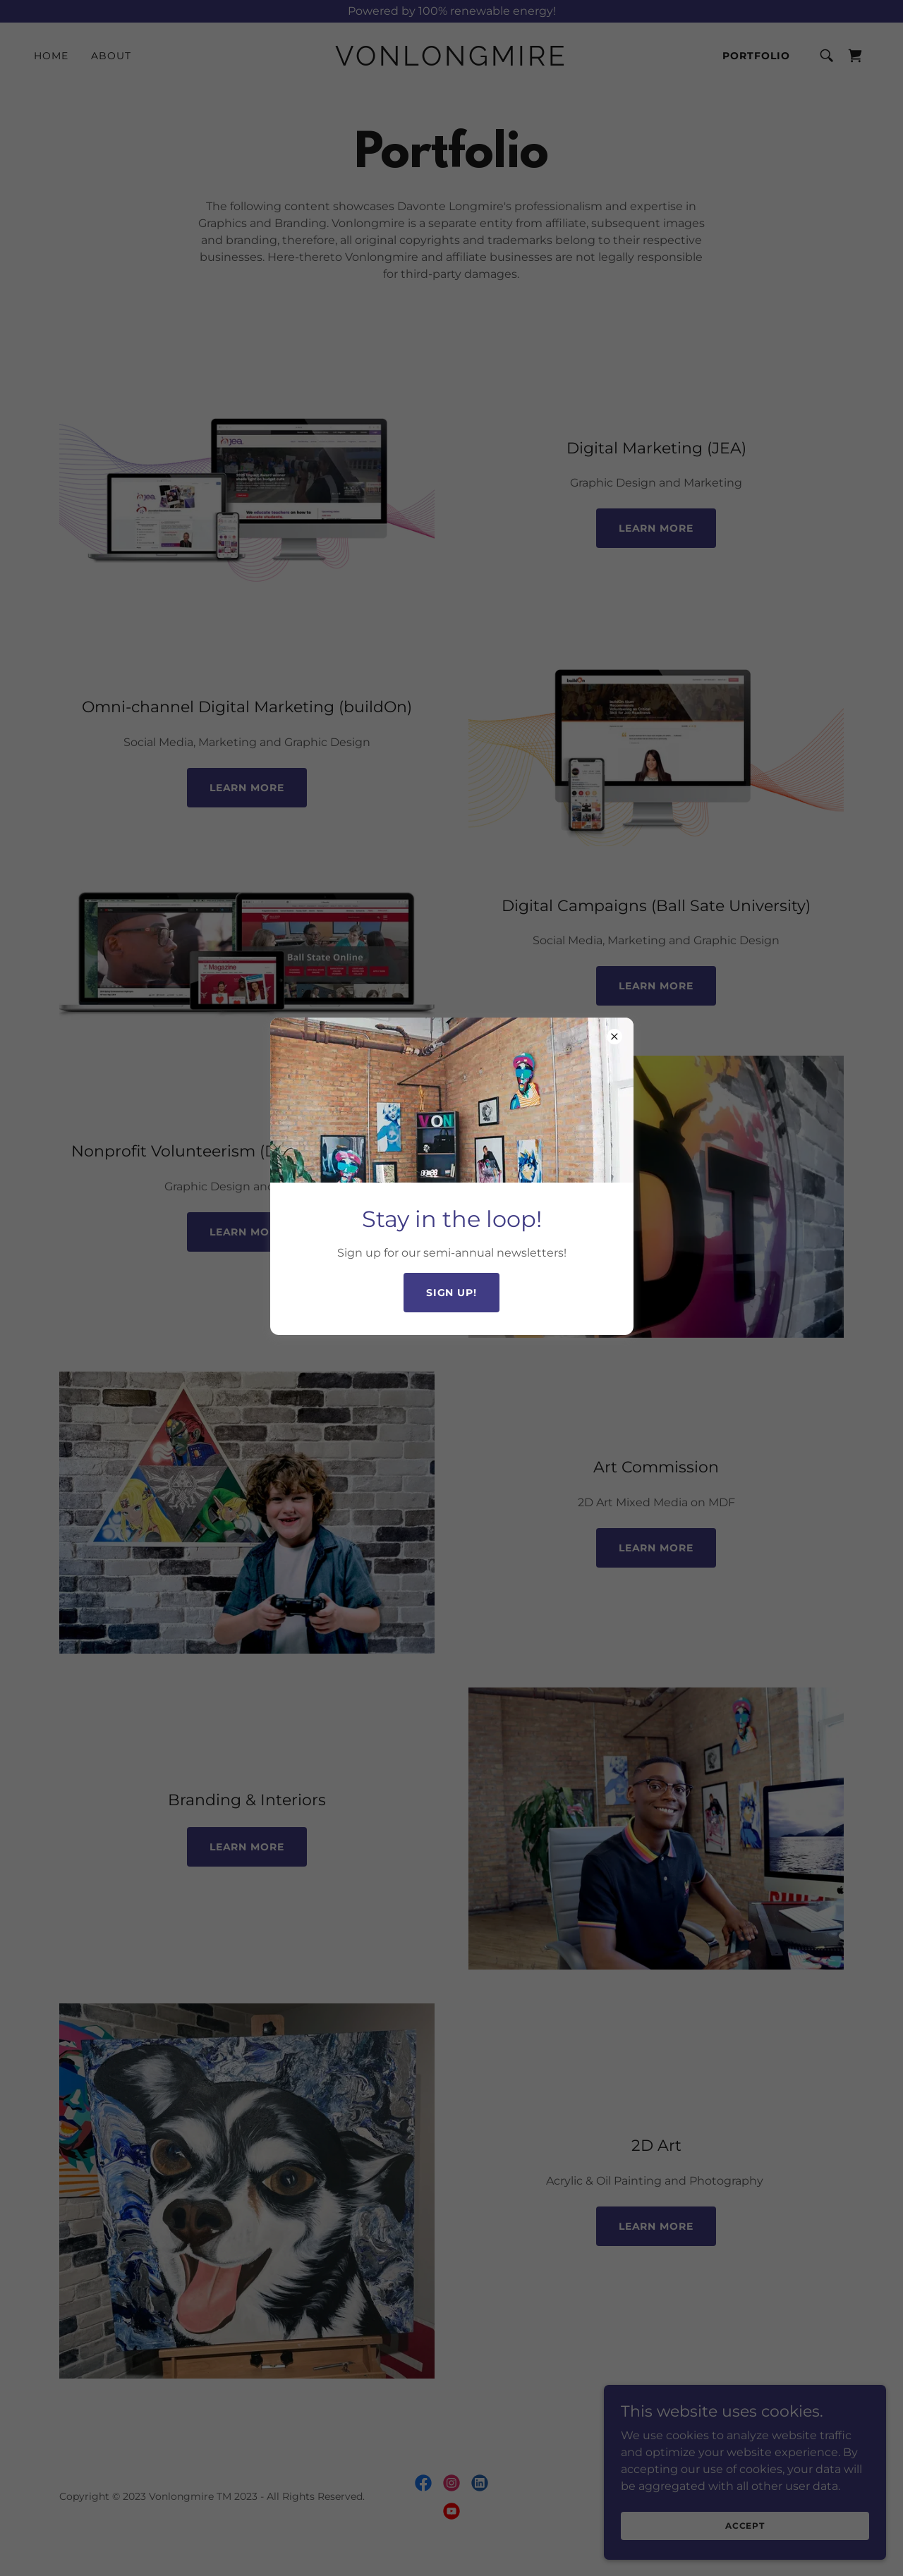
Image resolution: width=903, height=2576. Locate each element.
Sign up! (452, 1292)
